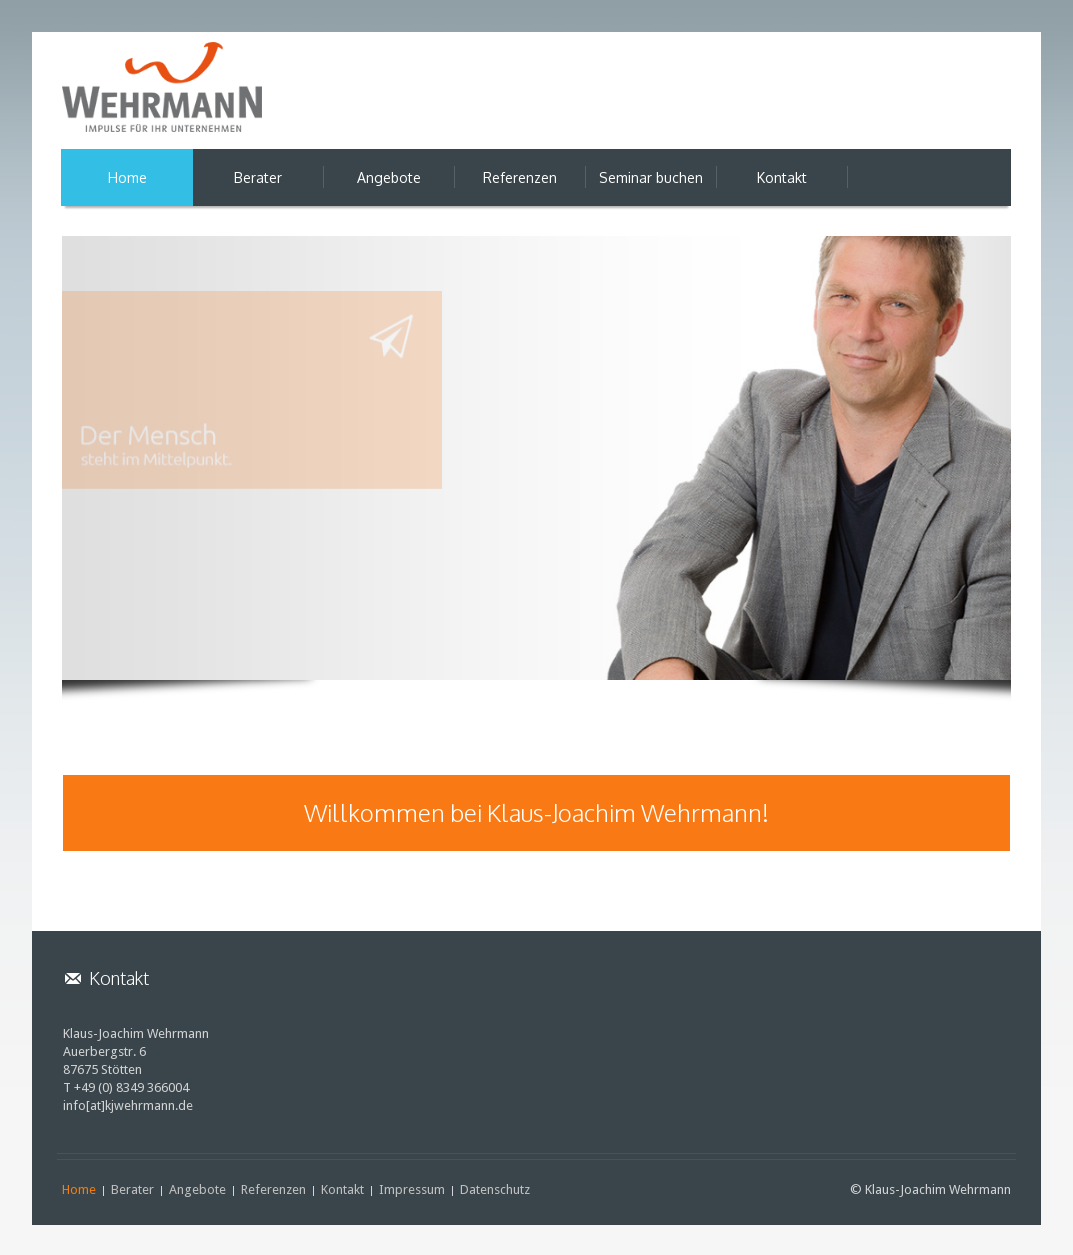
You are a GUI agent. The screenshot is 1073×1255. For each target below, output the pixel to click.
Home (79, 1189)
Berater (132, 1189)
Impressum (412, 1189)
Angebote (197, 1189)
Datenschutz (495, 1189)
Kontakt (342, 1189)
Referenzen (273, 1189)
